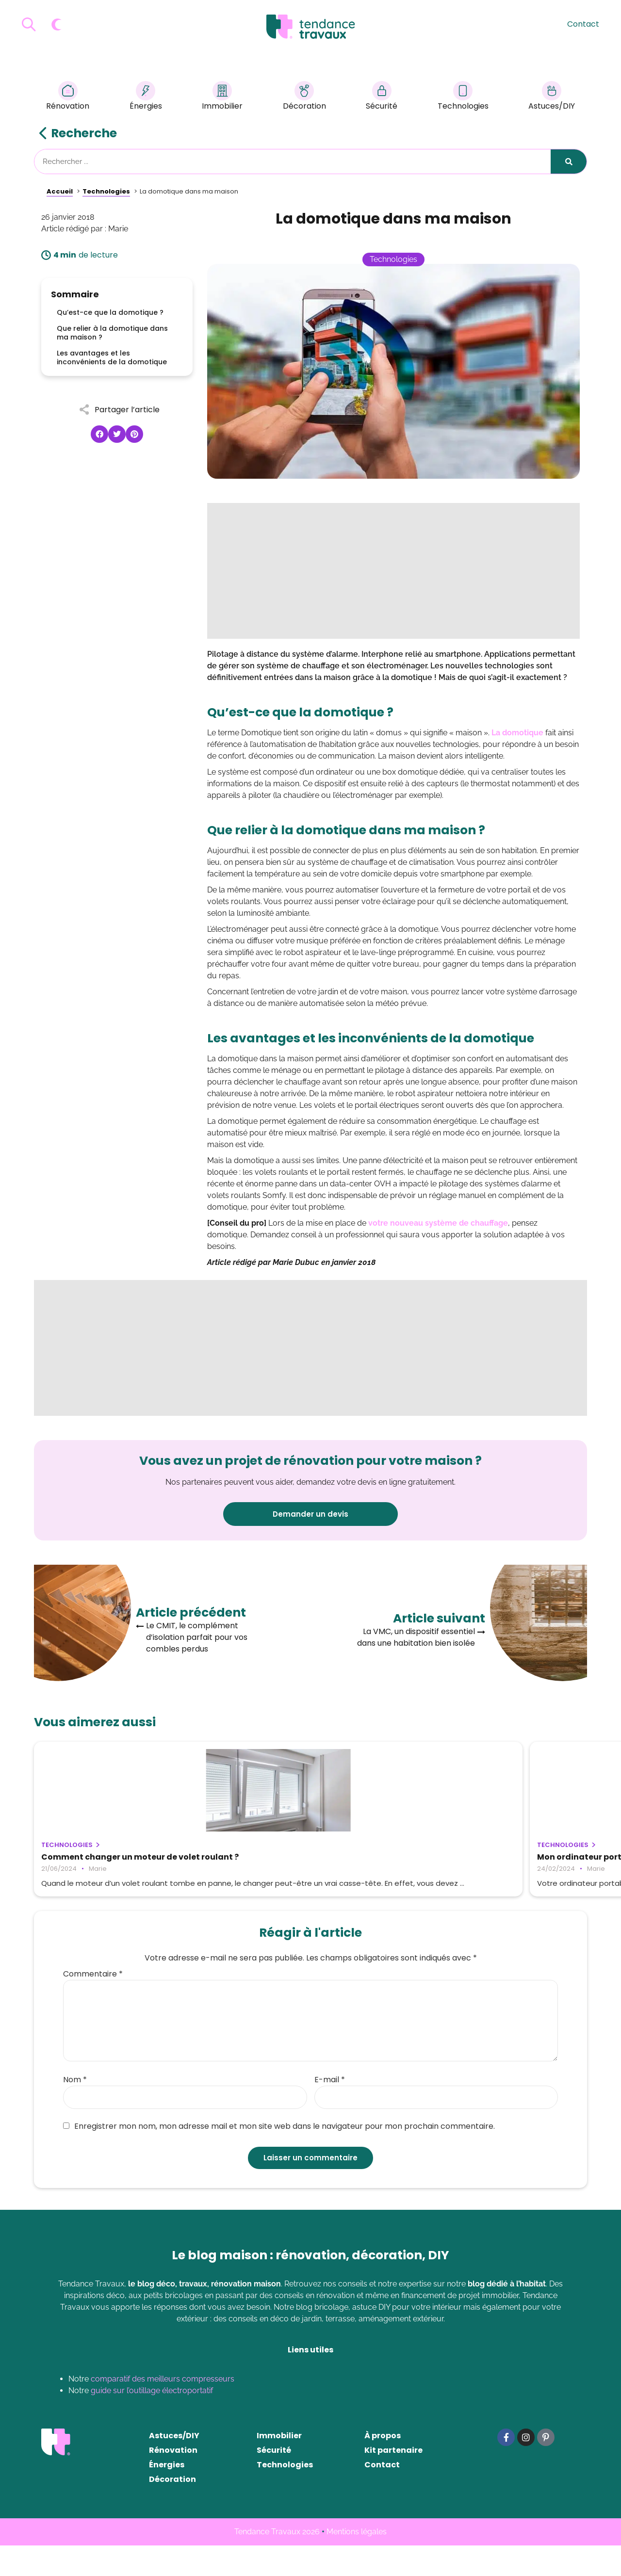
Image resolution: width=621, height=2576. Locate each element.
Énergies (146, 97)
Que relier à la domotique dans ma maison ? (112, 332)
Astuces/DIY (551, 97)
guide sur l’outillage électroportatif (152, 2421)
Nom (75, 2110)
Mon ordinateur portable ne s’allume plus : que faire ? (304, 1861)
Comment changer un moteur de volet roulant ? (120, 1861)
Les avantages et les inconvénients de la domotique (112, 357)
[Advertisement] (393, 571)
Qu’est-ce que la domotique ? (110, 312)
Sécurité (381, 97)
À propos (382, 2466)
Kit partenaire (393, 2480)
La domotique (517, 732)
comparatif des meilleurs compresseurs (162, 2409)
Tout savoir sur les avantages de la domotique (487, 1861)
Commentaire (93, 2005)
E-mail (329, 2110)
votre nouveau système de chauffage (438, 1223)
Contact (583, 24)
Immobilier (222, 97)
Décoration (304, 97)
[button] (99, 434)
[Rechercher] (569, 161)
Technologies (463, 97)
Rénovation (67, 97)
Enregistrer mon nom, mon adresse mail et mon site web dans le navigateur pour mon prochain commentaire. (279, 2157)
